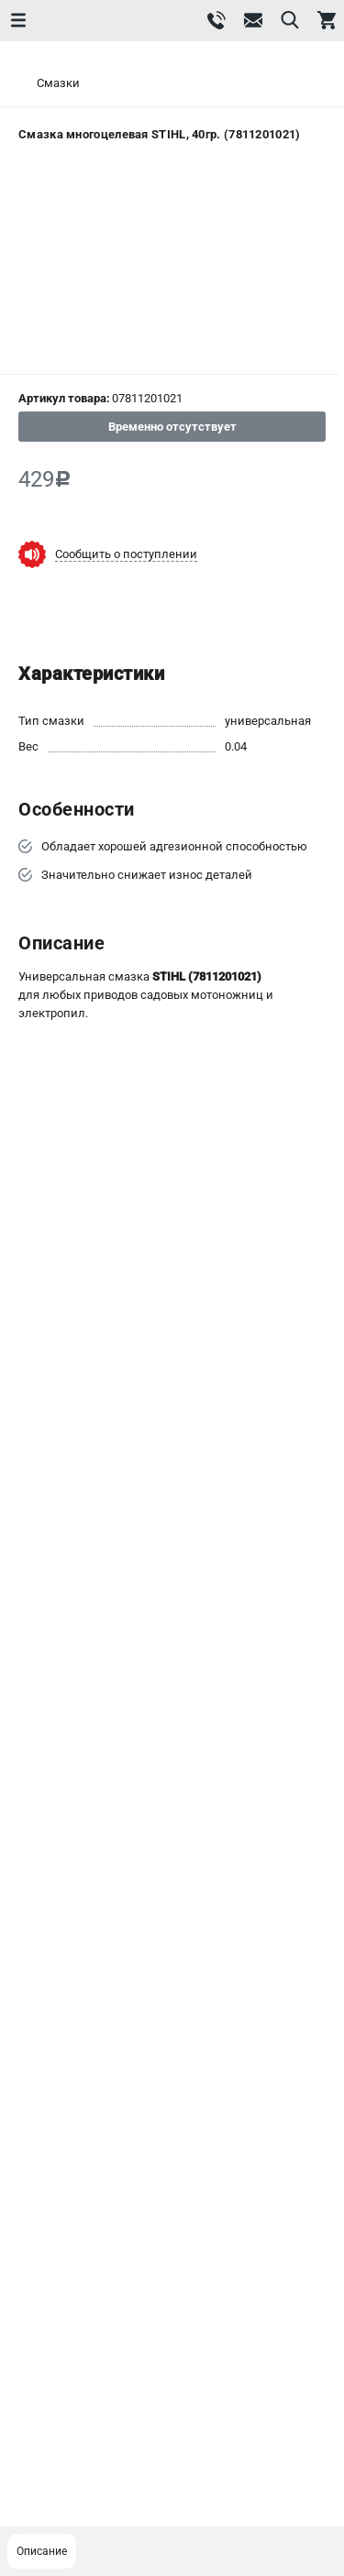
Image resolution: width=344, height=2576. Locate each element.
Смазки (58, 83)
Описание (42, 2551)
